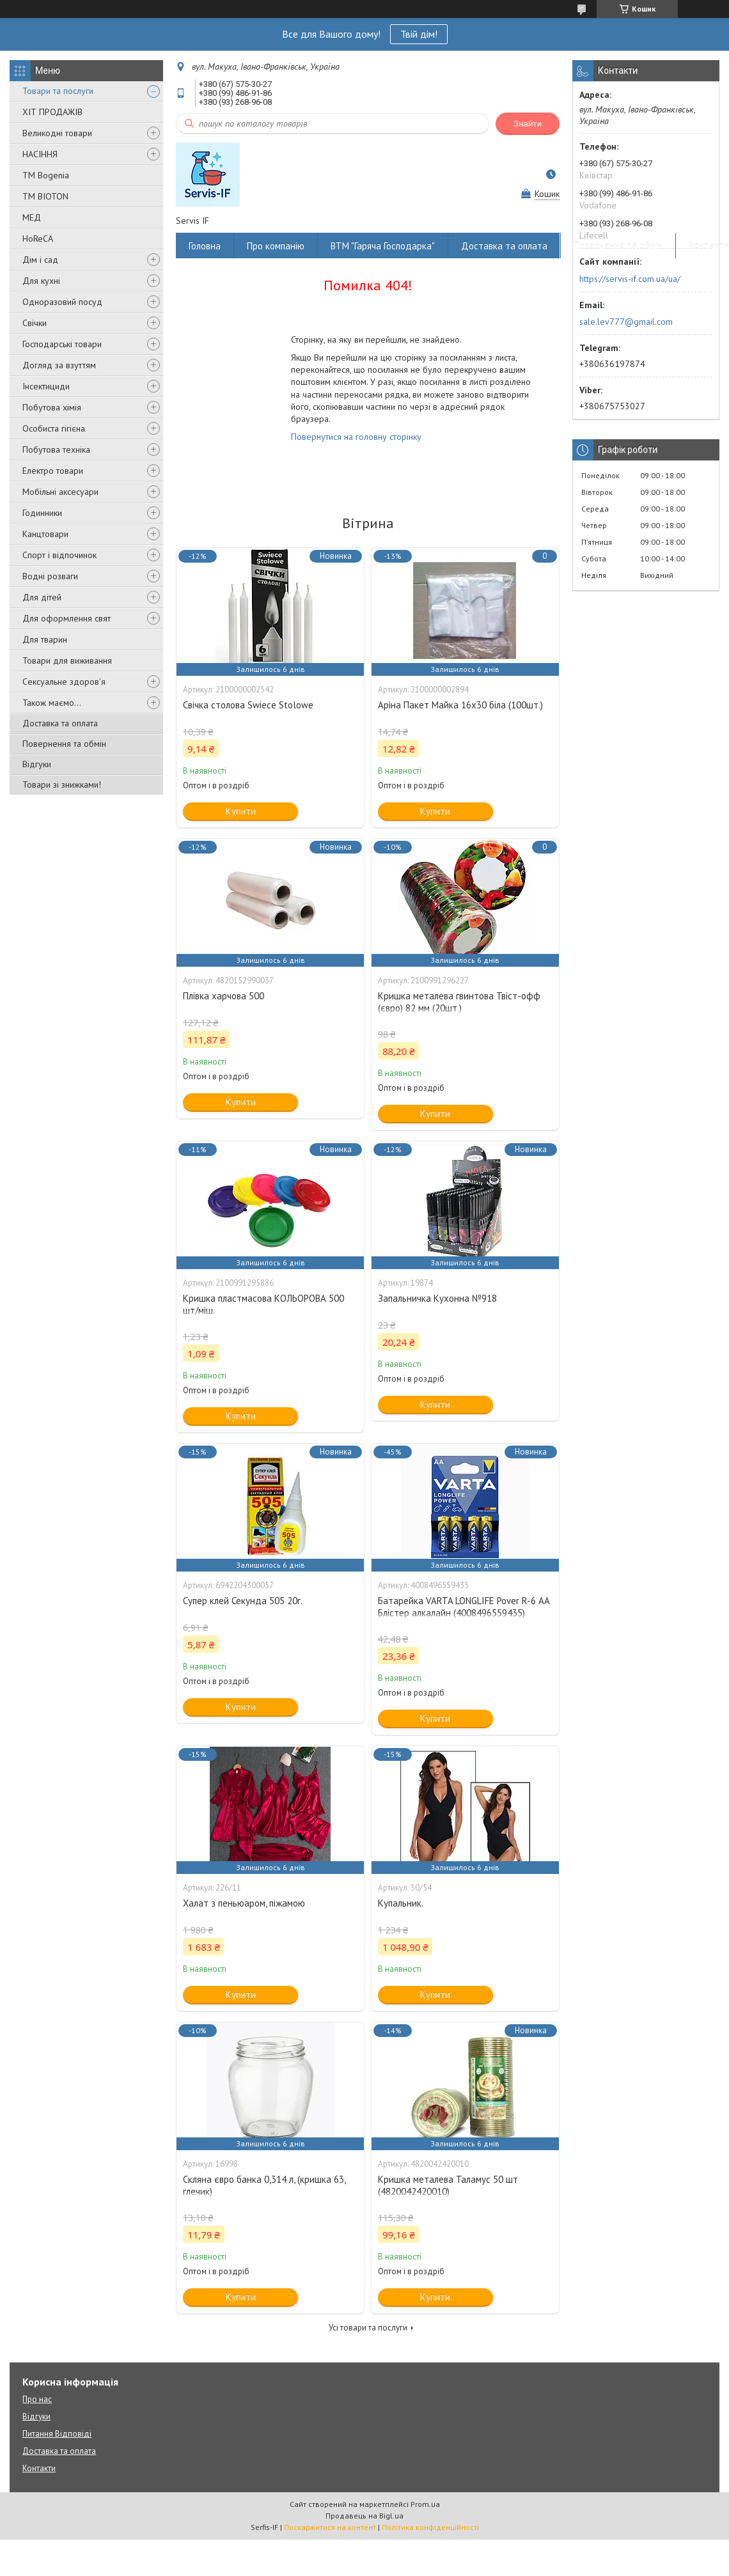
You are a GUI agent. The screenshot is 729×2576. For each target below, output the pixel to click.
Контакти (39, 2468)
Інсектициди (46, 386)
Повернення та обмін (64, 743)
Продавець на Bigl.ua (364, 2515)
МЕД (31, 217)
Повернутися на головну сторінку (356, 436)
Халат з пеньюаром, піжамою (244, 1903)
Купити (241, 811)
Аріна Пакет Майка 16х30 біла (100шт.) (460, 705)
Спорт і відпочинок (59, 555)
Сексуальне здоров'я (64, 681)
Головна (205, 246)
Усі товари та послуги (368, 2327)
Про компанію (275, 246)
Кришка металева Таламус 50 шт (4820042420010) (448, 2185)
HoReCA (37, 238)
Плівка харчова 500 (223, 996)
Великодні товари (57, 133)
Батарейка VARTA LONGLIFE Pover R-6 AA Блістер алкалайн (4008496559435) (463, 1607)
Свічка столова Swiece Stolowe (248, 705)
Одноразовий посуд (62, 302)
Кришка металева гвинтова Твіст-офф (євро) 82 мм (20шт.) (459, 1002)
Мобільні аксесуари (60, 491)
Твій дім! (418, 33)
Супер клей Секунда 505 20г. (242, 1601)
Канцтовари (45, 534)
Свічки (34, 323)
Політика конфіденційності (430, 2527)
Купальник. (400, 1903)
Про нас (37, 2399)
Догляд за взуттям (59, 365)
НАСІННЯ (40, 154)
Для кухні (41, 280)
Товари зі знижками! (61, 784)
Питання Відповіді (56, 2433)
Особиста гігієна (53, 428)
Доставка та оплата (60, 723)
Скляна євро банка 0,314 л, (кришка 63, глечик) (264, 2185)
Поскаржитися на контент (330, 2527)
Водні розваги (50, 576)
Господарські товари (62, 344)
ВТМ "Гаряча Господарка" (383, 246)
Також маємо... (51, 702)
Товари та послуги (57, 91)
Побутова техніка (56, 449)
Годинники (42, 513)
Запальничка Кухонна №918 (437, 1298)
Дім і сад (40, 259)
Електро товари (52, 470)
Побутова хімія (51, 407)
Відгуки (36, 764)
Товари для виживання (67, 660)
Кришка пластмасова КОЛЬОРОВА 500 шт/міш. (263, 1304)
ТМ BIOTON (45, 196)
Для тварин (44, 639)
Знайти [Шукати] (527, 124)
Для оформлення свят (66, 618)
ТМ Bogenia (45, 175)
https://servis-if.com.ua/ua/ (629, 279)
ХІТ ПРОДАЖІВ (52, 112)
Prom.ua (425, 2504)
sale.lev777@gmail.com (626, 321)
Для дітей (41, 597)
